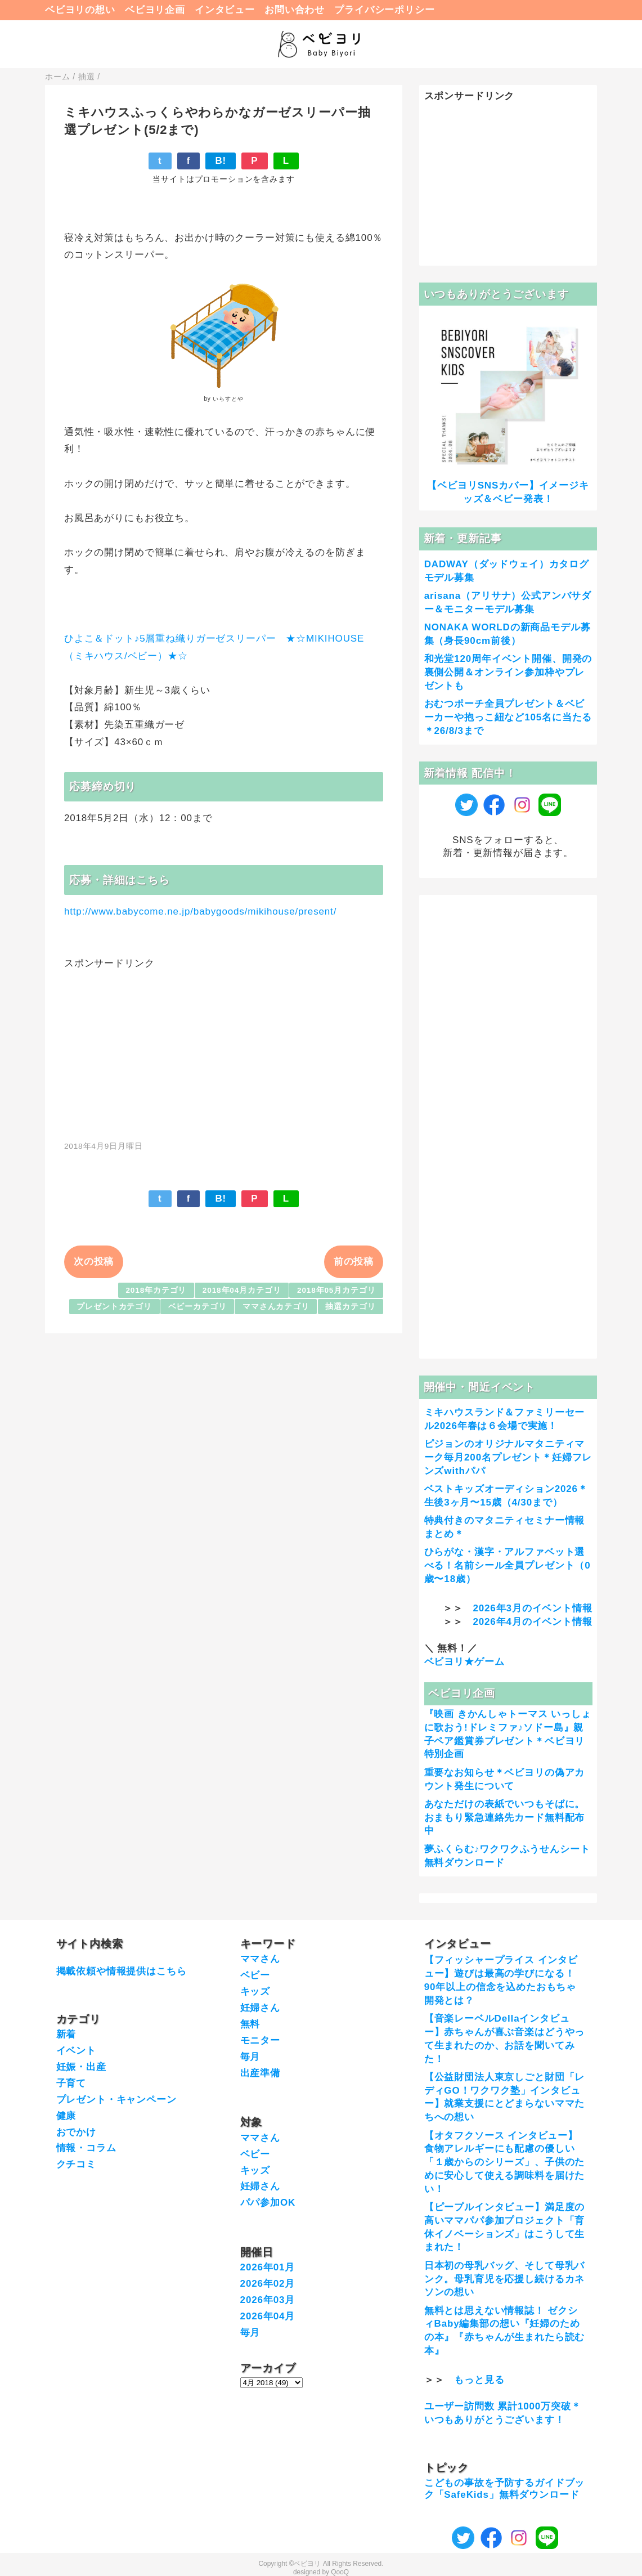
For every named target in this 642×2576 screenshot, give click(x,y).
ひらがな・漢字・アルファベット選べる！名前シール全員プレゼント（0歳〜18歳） (507, 1565)
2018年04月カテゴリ (242, 1290)
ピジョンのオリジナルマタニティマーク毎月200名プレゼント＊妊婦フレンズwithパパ (508, 1457)
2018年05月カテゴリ (336, 1290)
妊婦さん (260, 2007)
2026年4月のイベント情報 (532, 1621)
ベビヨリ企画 (155, 10)
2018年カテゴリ (155, 1290)
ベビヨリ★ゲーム (464, 1661)
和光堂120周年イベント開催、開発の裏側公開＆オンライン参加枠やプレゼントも (508, 672)
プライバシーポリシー (384, 10)
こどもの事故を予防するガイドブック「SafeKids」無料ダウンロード (504, 2488)
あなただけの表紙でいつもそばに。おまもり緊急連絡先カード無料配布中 (504, 1817)
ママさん (260, 1959)
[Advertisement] (223, 1049)
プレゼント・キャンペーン (116, 2099)
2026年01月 (267, 2267)
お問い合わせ (294, 10)
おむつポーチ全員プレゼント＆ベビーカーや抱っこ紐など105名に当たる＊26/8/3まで (508, 717)
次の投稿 (94, 1261)
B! (220, 160)
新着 (66, 2034)
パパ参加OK (268, 2202)
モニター (260, 2040)
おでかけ (76, 2132)
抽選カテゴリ (350, 1306)
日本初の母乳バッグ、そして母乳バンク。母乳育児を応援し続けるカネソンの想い (504, 2279)
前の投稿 (354, 1261)
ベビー (255, 1975)
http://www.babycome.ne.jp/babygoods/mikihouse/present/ (200, 911)
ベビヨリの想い (80, 10)
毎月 (250, 2056)
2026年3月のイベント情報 (532, 1608)
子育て (71, 2083)
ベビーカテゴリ (197, 1306)
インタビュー (225, 10)
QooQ (340, 2572)
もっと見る (479, 2380)
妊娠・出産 (81, 2067)
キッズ (255, 1991)
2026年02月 (267, 2283)
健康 (66, 2116)
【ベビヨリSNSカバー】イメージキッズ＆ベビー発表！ (508, 492)
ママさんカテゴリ (276, 1306)
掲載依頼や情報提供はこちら (121, 1971)
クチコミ (76, 2164)
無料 (250, 2024)
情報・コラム (86, 2148)
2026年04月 (267, 2316)
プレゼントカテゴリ (114, 1306)
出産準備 (260, 2073)
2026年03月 (267, 2300)
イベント (76, 2050)
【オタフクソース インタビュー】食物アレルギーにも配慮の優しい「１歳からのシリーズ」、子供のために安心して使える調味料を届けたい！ (504, 2162)
